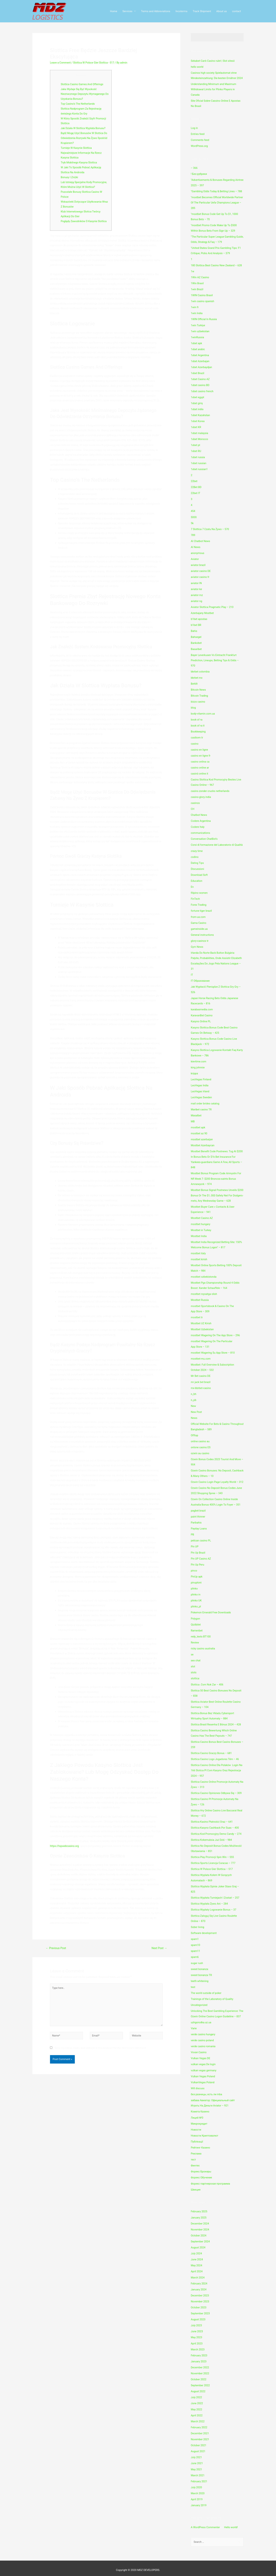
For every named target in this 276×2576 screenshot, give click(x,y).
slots (194, 1672)
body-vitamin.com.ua (203, 712)
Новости (196, 2129)
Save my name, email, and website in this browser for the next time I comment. (101, 2049)
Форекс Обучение (201, 2177)
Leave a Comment (60, 62)
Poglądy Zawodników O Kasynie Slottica (84, 221)
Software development (204, 1930)
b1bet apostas (199, 619)
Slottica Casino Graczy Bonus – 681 (212, 1752)
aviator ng (196, 601)
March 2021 (198, 2472)
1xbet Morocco (199, 440)
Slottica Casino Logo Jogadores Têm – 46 (215, 1757)
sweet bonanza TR (201, 1971)
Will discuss (198, 2088)
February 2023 (199, 2353)
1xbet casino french (202, 393)
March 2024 (198, 2276)
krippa (194, 1074)
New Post (196, 1409)
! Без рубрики (199, 178)
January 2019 (199, 2502)
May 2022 (196, 2407)
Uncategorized (199, 2001)
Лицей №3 (197, 2117)
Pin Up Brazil (198, 1553)
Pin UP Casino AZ (201, 1559)
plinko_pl (196, 1606)
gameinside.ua (199, 930)
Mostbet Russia (200, 1298)
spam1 (195, 1935)
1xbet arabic (198, 351)
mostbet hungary (201, 1223)
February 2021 (199, 2478)
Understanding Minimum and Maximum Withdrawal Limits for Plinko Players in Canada (214, 94)
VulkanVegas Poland (203, 2083)
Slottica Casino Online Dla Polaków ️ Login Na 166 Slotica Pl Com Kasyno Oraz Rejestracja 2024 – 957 (217, 1769)
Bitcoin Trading (199, 694)
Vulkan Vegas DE (201, 2059)
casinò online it (200, 772)
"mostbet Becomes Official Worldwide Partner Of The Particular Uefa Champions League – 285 (215, 207)
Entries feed (198, 138)
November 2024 (200, 2228)
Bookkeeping (198, 730)
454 (193, 512)
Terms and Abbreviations (155, 11)
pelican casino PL (201, 1541)
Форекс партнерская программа (211, 2183)
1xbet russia (198, 458)
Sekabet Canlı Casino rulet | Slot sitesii (213, 60)
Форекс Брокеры (201, 2171)
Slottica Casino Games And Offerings (82, 84)
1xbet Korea (198, 423)
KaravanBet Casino (202, 1016)
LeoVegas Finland (201, 1080)
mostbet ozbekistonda (204, 1275)
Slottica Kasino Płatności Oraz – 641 (212, 1819)
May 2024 (196, 2264)
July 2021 (196, 2454)
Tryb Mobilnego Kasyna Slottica (79, 162)
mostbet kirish (199, 1258)
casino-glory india (201, 795)
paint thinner (198, 1517)
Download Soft (199, 877)
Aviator (195, 559)
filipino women (199, 895)
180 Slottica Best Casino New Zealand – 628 (217, 268)
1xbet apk (196, 345)
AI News (195, 547)
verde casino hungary (203, 2035)
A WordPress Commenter (206, 2523)
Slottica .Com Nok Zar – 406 (207, 1684)
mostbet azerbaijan (202, 1139)
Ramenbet (197, 1630)
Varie (194, 2029)
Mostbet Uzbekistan (202, 1327)
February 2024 (199, 2282)
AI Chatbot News (201, 541)
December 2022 (200, 2365)
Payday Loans (199, 1529)
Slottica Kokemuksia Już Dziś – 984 (212, 1837)
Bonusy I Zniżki (69, 177)
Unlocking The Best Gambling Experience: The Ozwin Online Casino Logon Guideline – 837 (216, 2012)
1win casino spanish (203, 304)
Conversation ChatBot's (204, 836)
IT (192, 976)
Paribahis (196, 1523)
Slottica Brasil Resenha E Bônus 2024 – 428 (216, 1723)
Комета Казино (200, 2112)
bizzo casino (198, 700)
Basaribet (196, 648)
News (194, 1415)
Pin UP (195, 1547)
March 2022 (198, 2418)
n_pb (193, 1397)
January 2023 (199, 2359)
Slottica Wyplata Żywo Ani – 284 (210, 1901)
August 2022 (198, 2389)
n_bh (193, 1391)
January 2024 (199, 2288)
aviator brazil (198, 565)
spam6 (195, 1953)
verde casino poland (202, 2041)
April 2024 (197, 2270)
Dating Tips (197, 865)
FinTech (195, 901)
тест (193, 2159)
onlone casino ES (201, 1444)
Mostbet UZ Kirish (201, 1321)
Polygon (195, 1618)
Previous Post (56, 1948)
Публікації (197, 2141)
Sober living (198, 1924)
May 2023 (196, 2335)
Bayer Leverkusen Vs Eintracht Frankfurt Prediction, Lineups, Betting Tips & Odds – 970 (215, 660)
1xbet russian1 (199, 470)
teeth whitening (200, 1977)
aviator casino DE (201, 571)
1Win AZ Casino (200, 280)
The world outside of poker (206, 1989)
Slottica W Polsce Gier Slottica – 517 (212, 1866)
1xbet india (197, 411)
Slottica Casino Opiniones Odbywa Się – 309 (217, 1791)
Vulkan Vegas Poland (203, 2077)
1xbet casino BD (200, 387)
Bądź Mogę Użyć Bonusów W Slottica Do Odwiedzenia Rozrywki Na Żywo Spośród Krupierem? (84, 138)
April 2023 (197, 2341)
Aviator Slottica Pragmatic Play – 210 (212, 607)
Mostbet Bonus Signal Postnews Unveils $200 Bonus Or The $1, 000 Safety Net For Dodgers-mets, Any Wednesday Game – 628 (216, 1194)
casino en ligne (199, 748)
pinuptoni (196, 1583)
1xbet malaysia (200, 434)
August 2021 (198, 2448)
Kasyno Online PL (201, 1022)
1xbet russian (199, 464)
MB (193, 1121)
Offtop (194, 1432)
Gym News (197, 948)
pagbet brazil (198, 1511)
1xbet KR (196, 429)
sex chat (196, 1660)
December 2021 (200, 2430)
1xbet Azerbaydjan (201, 369)
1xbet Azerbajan (200, 363)
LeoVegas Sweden (201, 1097)
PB (192, 1535)
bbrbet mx (197, 677)
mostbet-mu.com (201, 1356)
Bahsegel (196, 636)
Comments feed (200, 144)
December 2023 (200, 2294)
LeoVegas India (200, 1086)
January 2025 (199, 2217)
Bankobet (196, 642)
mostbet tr (197, 1315)
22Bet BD (196, 488)
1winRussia (197, 340)
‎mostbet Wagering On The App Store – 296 (216, 1333)
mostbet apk (198, 1127)
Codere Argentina (201, 818)
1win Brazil (197, 292)
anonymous (198, 553)
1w (192, 274)
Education (197, 883)
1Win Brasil (197, 286)
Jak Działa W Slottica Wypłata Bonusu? (83, 128)
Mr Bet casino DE (201, 1373)
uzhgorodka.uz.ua (201, 2023)
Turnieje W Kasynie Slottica (76, 147)
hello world (197, 66)
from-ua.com (198, 919)
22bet (194, 482)
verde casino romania (203, 2047)
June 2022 (197, 2401)
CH (192, 806)
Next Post (159, 1948)
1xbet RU (196, 452)
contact (236, 11)
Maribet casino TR (201, 1109)
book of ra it (198, 724)
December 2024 (200, 2222)
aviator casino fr (200, 577)
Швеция (196, 2189)
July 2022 (196, 2395)
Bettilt (194, 682)
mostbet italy (198, 1252)
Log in (194, 132)
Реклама (196, 2153)
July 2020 (196, 2484)
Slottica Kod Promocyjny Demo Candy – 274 (217, 1831)
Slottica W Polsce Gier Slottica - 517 (94, 62)
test (193, 1983)
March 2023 (198, 2347)
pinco (194, 1571)
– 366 (194, 172)
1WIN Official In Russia (204, 322)
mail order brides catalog (205, 1103)
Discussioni (197, 871)
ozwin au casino (200, 1450)
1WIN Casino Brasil (202, 298)
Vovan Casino (199, 2053)
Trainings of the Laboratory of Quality (212, 1995)
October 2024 (199, 2234)
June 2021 (197, 2460)
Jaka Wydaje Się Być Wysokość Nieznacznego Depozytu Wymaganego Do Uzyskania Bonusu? (83, 94)
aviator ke (196, 589)
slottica (195, 1678)
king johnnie (198, 1068)
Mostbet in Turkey (201, 1228)
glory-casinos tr (200, 942)
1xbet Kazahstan (200, 417)
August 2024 (198, 2246)
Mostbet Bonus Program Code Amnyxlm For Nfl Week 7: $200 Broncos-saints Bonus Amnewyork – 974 (216, 1178)
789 (193, 535)
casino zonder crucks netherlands (210, 789)
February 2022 (199, 2424)
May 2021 (196, 2466)
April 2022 (197, 2412)
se (192, 1654)
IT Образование (200, 982)
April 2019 (197, 2496)
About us (221, 11)
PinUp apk (197, 1577)
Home (113, 11)
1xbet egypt (198, 399)
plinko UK (196, 1600)
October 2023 (199, 2306)
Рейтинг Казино (201, 2147)
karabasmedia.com (202, 1010)
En (192, 889)
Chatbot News (199, 812)
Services (127, 11)
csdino (195, 859)
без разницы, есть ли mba (207, 2094)
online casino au (200, 1438)
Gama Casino (199, 925)
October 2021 (199, 2442)
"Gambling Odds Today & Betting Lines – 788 (217, 195)
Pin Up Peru (198, 1565)
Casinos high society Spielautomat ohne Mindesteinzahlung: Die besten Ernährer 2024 (214, 78)
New (193, 1403)
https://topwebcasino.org (65, 1846)
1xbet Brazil (198, 375)
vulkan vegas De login (203, 2065)
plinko (194, 1589)
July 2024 (196, 2252)
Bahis (194, 630)
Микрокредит (199, 2123)
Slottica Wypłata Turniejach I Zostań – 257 (215, 1895)
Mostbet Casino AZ (202, 1217)
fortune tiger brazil (201, 913)
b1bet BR (196, 624)
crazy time (197, 853)
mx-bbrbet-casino (201, 1385)
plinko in (196, 1595)
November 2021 (200, 2436)
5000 (194, 518)
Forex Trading (199, 907)
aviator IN (196, 583)
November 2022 (200, 2371)
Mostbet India (199, 1234)
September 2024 (200, 2240)
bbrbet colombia (200, 671)
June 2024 (197, 2258)
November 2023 (200, 2300)
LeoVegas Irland (200, 1091)
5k (192, 524)
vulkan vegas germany (204, 2071)
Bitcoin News (198, 688)
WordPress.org (199, 150)
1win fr (195, 310)
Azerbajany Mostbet (202, 613)
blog (193, 706)
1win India (197, 316)
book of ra (197, 718)
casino (195, 742)
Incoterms (181, 11)
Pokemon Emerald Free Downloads (211, 1612)
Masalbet (196, 1115)
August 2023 (198, 2317)
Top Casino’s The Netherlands (78, 103)
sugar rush (197, 1959)
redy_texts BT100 (201, 1636)
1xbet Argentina (200, 357)
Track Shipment (202, 11)
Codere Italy (198, 824)
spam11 (195, 1947)
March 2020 (198, 2490)
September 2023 (200, 2312)
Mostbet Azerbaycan (203, 1145)
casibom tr (197, 736)
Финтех (195, 2165)
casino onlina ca (200, 760)
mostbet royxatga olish (204, 1292)
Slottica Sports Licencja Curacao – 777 (213, 1860)
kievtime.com (199, 1062)
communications (201, 830)
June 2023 (197, 2329)
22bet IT (195, 494)
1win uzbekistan (200, 334)
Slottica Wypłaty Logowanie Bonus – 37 (214, 1906)
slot (193, 1666)
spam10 (195, 1941)
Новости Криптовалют (205, 2135)
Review (195, 1642)
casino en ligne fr (201, 754)
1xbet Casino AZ (200, 381)
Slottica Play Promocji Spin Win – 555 (213, 1854)
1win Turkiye (198, 328)
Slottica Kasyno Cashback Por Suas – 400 (215, 1825)
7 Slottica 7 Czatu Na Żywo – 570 (210, 529)
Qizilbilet (196, 1624)
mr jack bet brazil (201, 1379)
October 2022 (199, 2377)
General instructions (202, 936)
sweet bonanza (200, 1965)
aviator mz (197, 595)
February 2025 (199, 2211)
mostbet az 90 (199, 1133)
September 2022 (200, 2383)
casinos (195, 801)
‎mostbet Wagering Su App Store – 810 (213, 1350)
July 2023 (196, 2323)
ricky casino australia (203, 1648)
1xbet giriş (197, 405)
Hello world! (232, 2523)
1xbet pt (195, 446)
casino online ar (200, 766)
